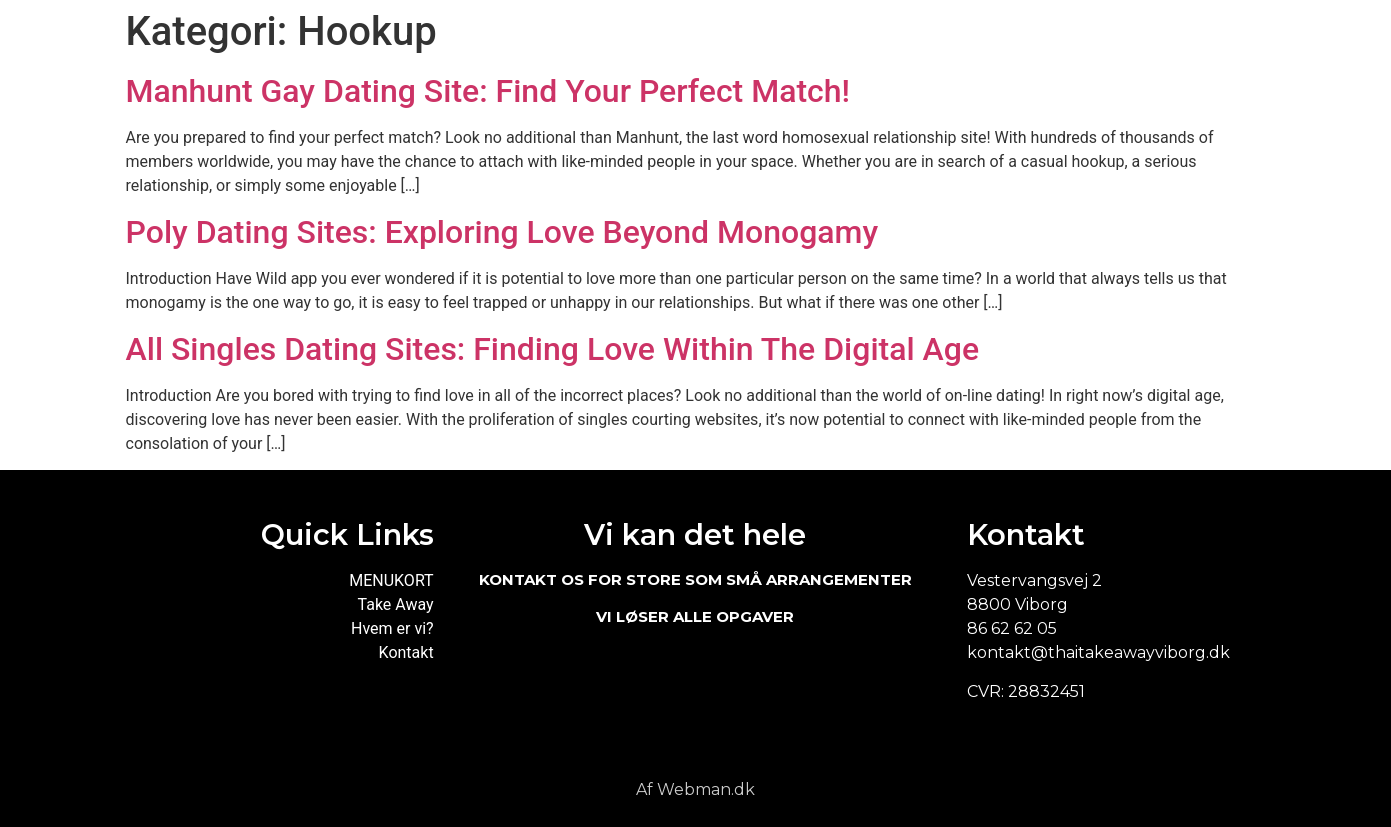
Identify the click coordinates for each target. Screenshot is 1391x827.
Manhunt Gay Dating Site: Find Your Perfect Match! (488, 91)
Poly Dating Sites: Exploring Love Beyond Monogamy (502, 232)
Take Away (396, 604)
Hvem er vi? (392, 628)
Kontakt (406, 652)
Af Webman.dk (695, 789)
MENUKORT (391, 580)
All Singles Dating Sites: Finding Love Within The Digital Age (553, 349)
